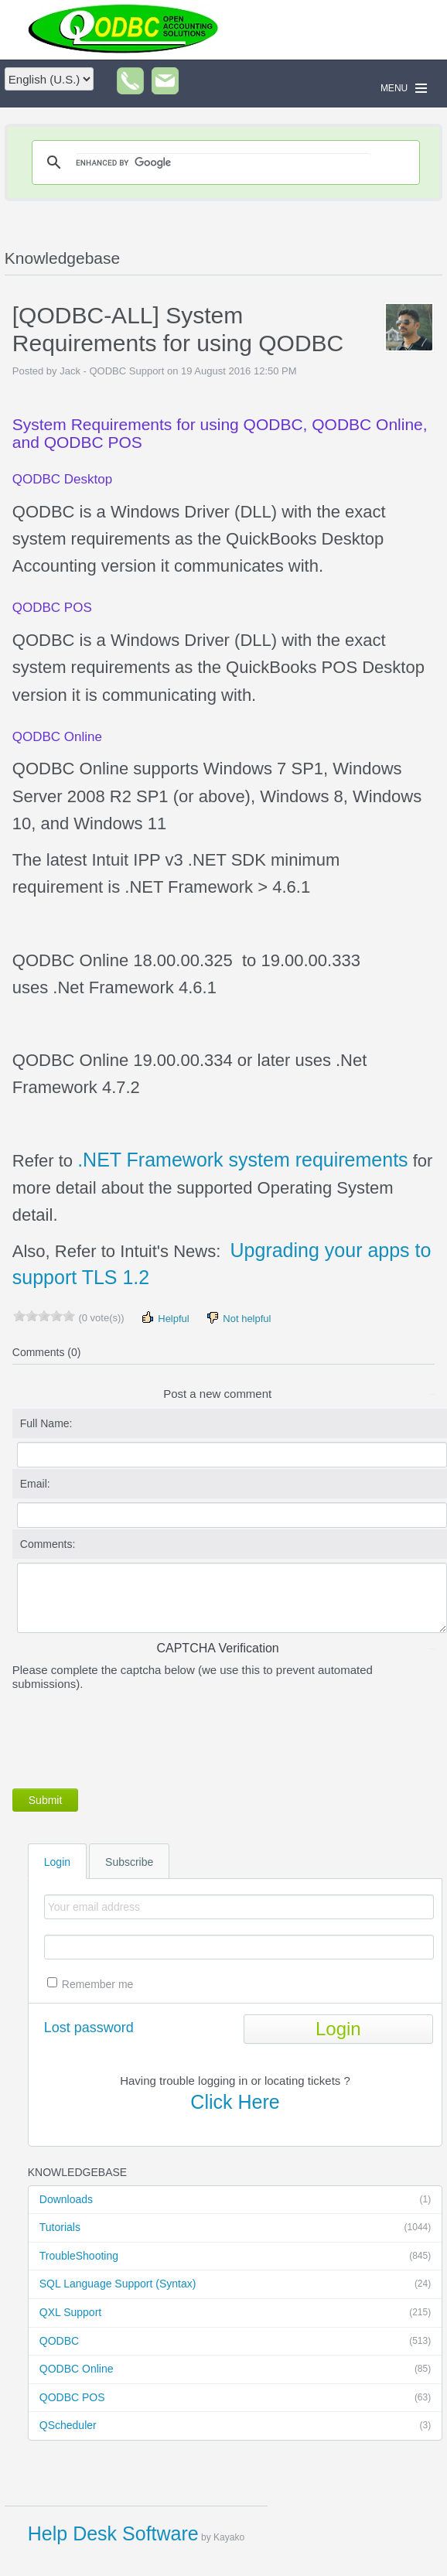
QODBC (235, 2341)
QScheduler (235, 2426)
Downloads (235, 2200)
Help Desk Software (113, 2533)
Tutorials (235, 2228)
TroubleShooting (235, 2256)
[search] (223, 162)
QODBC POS (235, 2398)
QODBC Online (235, 2369)
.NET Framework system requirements (242, 1159)
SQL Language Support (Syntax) (235, 2284)
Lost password (89, 2027)
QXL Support (235, 2313)
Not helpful (238, 1317)
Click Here (234, 2102)
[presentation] (129, 1737)
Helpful (164, 1317)
